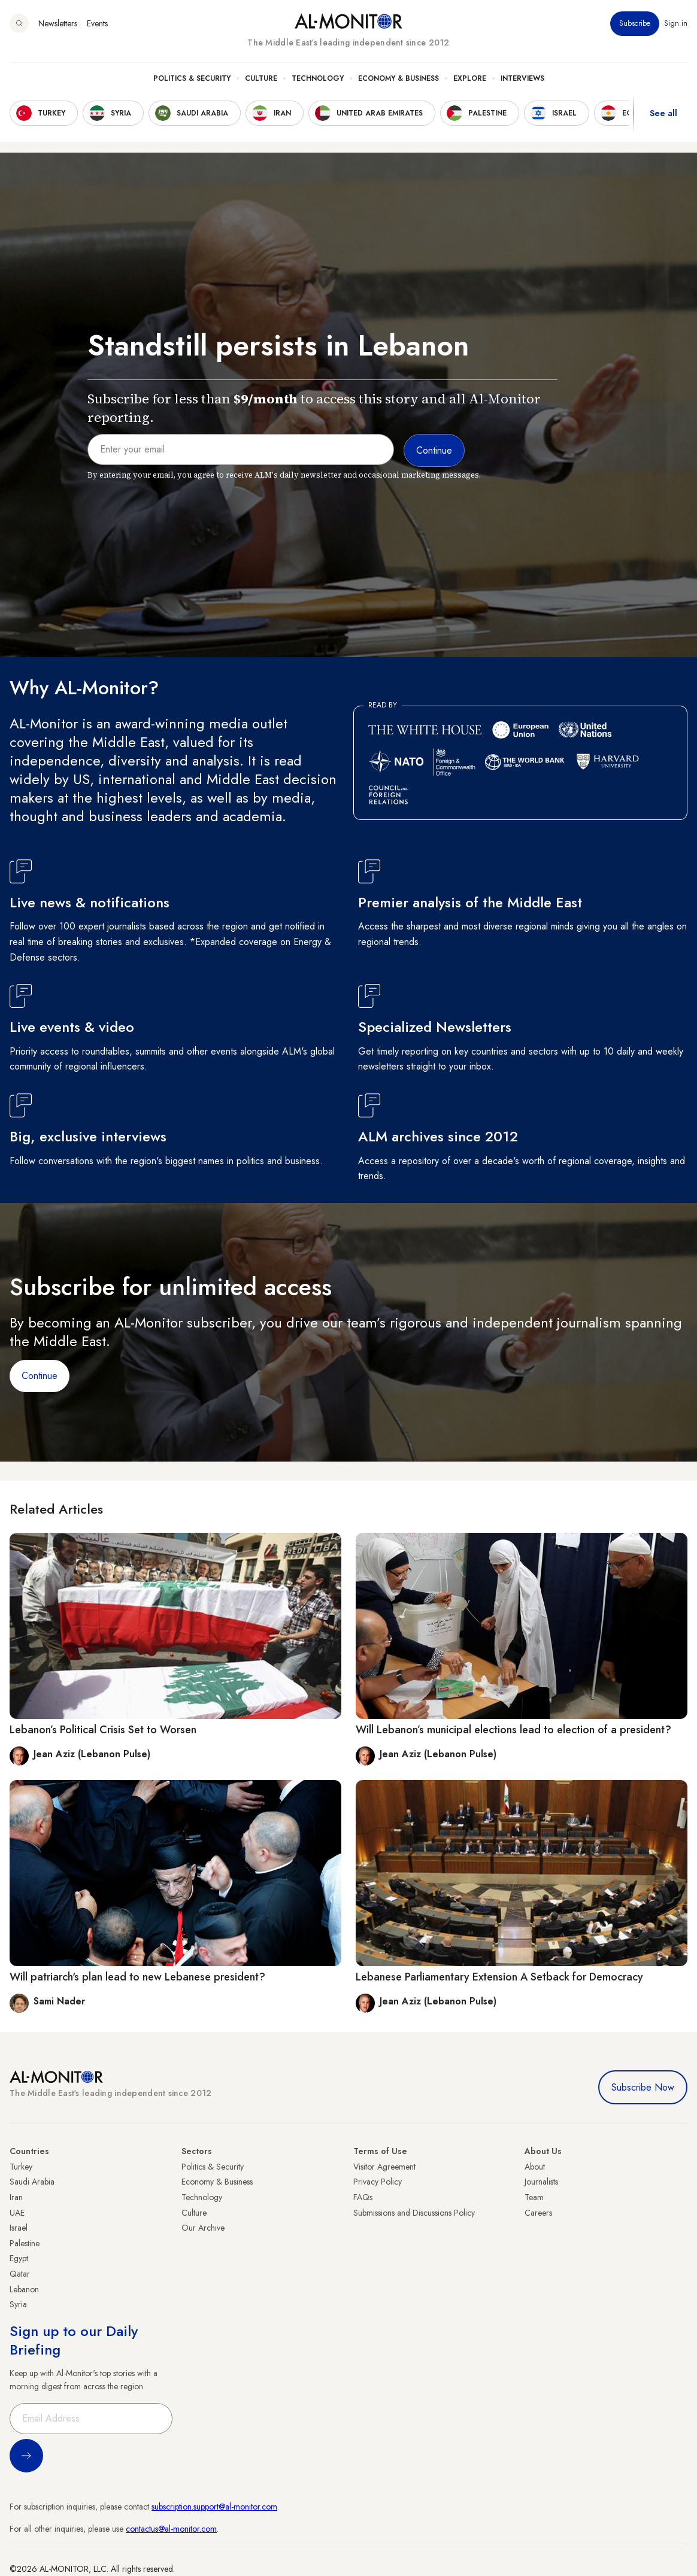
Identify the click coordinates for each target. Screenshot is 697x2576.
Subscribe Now (642, 2087)
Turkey (21, 2167)
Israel (19, 2228)
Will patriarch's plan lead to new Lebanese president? (137, 1977)
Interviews (522, 78)
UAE (17, 2213)
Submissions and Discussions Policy (414, 2213)
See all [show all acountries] (663, 113)
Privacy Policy (377, 2182)
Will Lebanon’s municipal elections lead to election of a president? (513, 1729)
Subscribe (634, 23)
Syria (18, 2304)
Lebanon (24, 2289)
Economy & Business (398, 78)
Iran (16, 2197)
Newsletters (57, 23)
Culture (261, 78)
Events (97, 23)
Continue (39, 1376)
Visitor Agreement (384, 2167)
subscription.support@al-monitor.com (214, 2507)
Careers (538, 2213)
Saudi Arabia (32, 2182)
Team (534, 2197)
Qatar (20, 2274)
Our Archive (203, 2228)
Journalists (541, 2182)
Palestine (25, 2243)
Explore (469, 78)
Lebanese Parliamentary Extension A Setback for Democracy (499, 1977)
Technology (318, 78)
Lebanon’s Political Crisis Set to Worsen (103, 1729)
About (535, 2167)
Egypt (19, 2258)
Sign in (675, 23)
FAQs (362, 2197)
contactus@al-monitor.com (171, 2529)
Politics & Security (192, 78)
